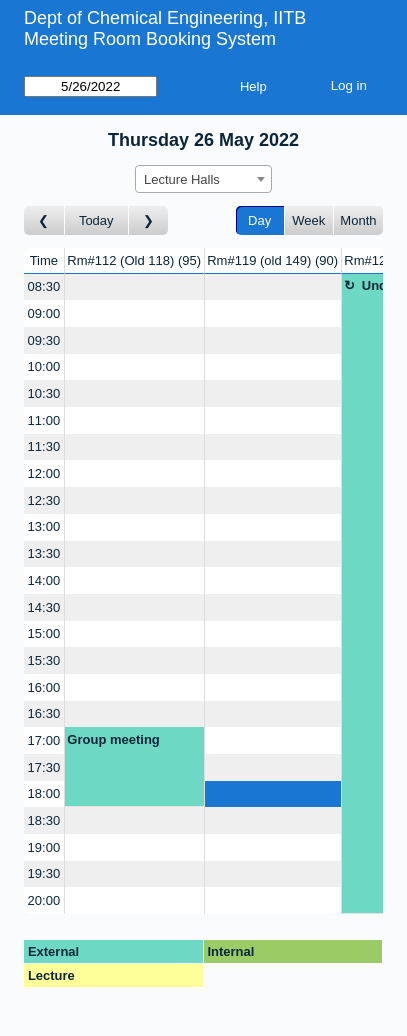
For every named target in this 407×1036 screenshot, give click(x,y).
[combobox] (203, 179)
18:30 (44, 820)
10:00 (44, 366)
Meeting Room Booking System (150, 39)
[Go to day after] (149, 220)
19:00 (44, 847)
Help (253, 86)
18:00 (44, 793)
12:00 (44, 473)
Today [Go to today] (96, 220)
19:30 (44, 873)
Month (358, 220)
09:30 (44, 340)
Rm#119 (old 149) (272, 260)
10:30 (44, 393)
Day (259, 220)
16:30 (44, 713)
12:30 (44, 500)
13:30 (44, 553)
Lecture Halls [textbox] (182, 179)
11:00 (44, 420)
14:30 (44, 607)
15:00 (44, 633)
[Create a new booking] (134, 287)
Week (308, 220)
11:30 (44, 446)
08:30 (44, 286)
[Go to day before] (44, 220)
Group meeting (113, 739)
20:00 (44, 900)
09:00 (44, 313)
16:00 (44, 687)
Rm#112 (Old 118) (134, 260)
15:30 (44, 660)
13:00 (44, 526)
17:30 (44, 767)
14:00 (44, 580)
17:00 (44, 740)
